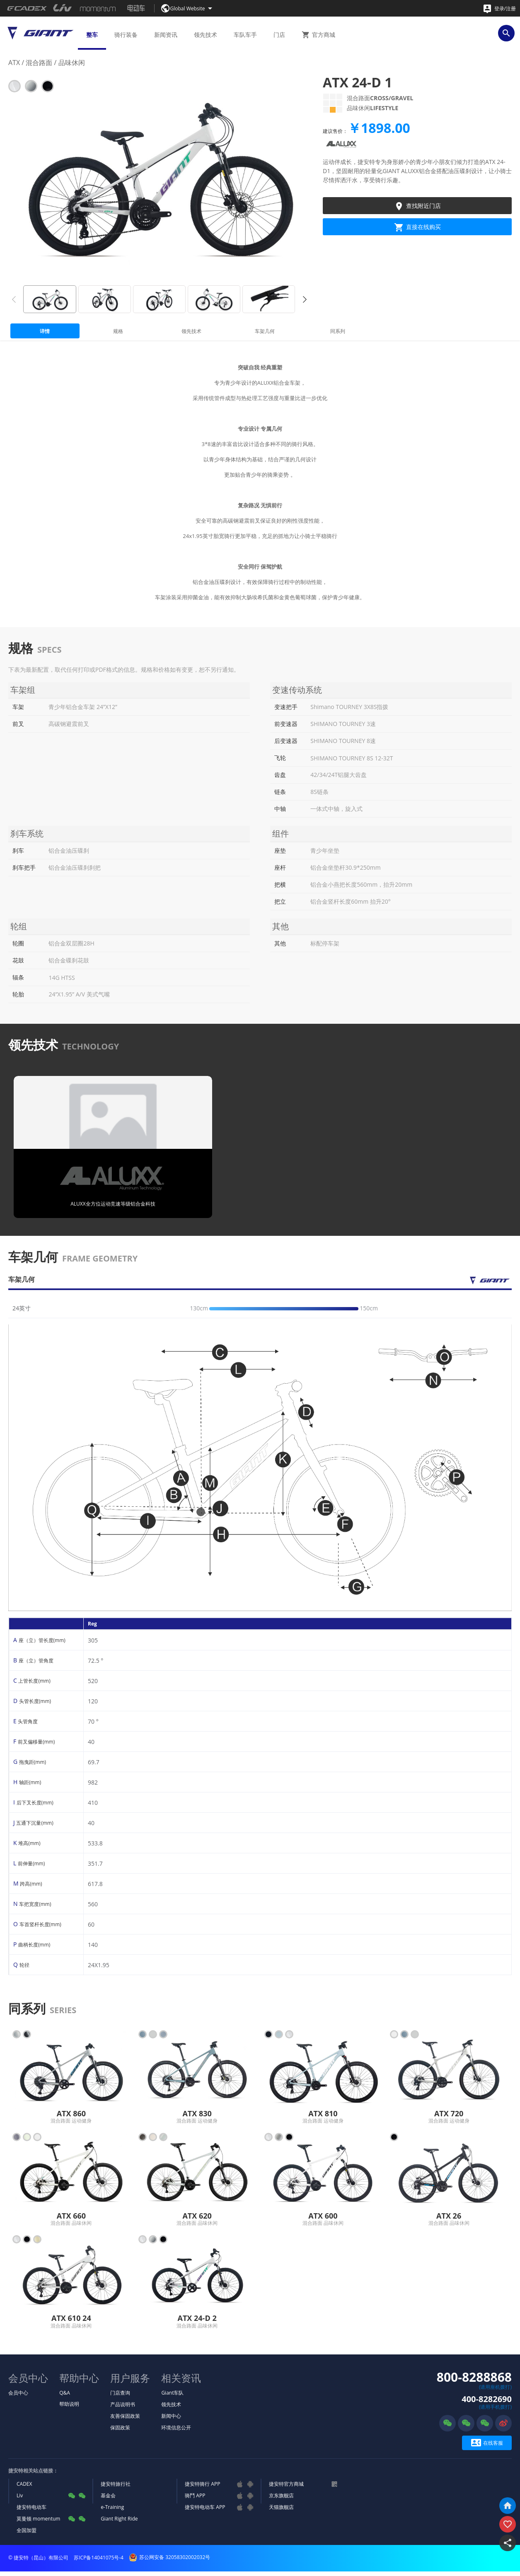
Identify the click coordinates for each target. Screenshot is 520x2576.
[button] (304, 299)
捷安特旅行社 (116, 2488)
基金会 (108, 2500)
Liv (20, 2500)
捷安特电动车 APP (205, 2511)
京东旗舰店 (281, 2500)
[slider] (321, 1313)
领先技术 (171, 2408)
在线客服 (487, 2447)
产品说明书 (122, 2408)
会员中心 (18, 2397)
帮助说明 (69, 2408)
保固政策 (120, 2432)
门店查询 (120, 2397)
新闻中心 (171, 2420)
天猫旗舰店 (281, 2511)
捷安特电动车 (31, 2511)
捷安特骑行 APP (202, 2488)
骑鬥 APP (195, 2500)
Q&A (64, 2397)
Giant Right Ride (119, 2523)
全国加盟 (26, 2534)
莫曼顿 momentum (38, 2523)
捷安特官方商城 (286, 2488)
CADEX (24, 2488)
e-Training (112, 2511)
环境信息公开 (176, 2432)
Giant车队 (172, 2397)
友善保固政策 (125, 2420)
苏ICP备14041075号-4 (98, 2562)
